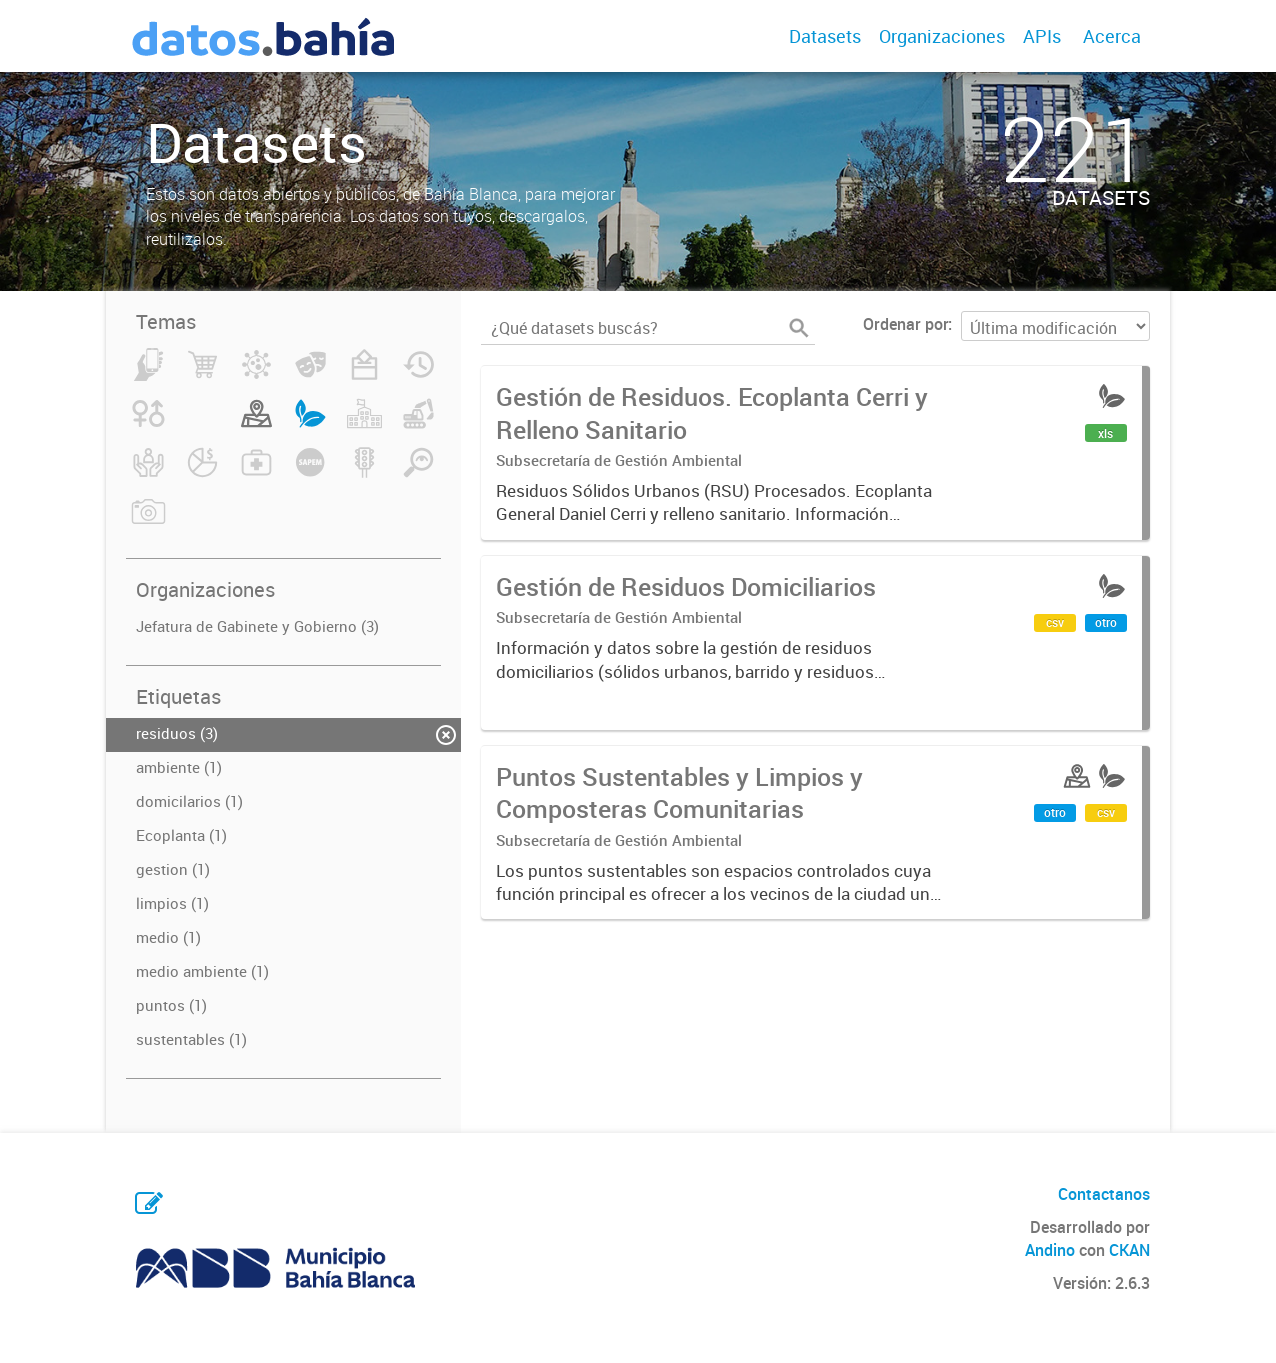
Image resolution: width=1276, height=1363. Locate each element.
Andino (1050, 1250)
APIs (1042, 36)
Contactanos (1104, 1194)
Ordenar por (905, 324)
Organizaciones (942, 36)
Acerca (1112, 36)
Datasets (825, 36)
